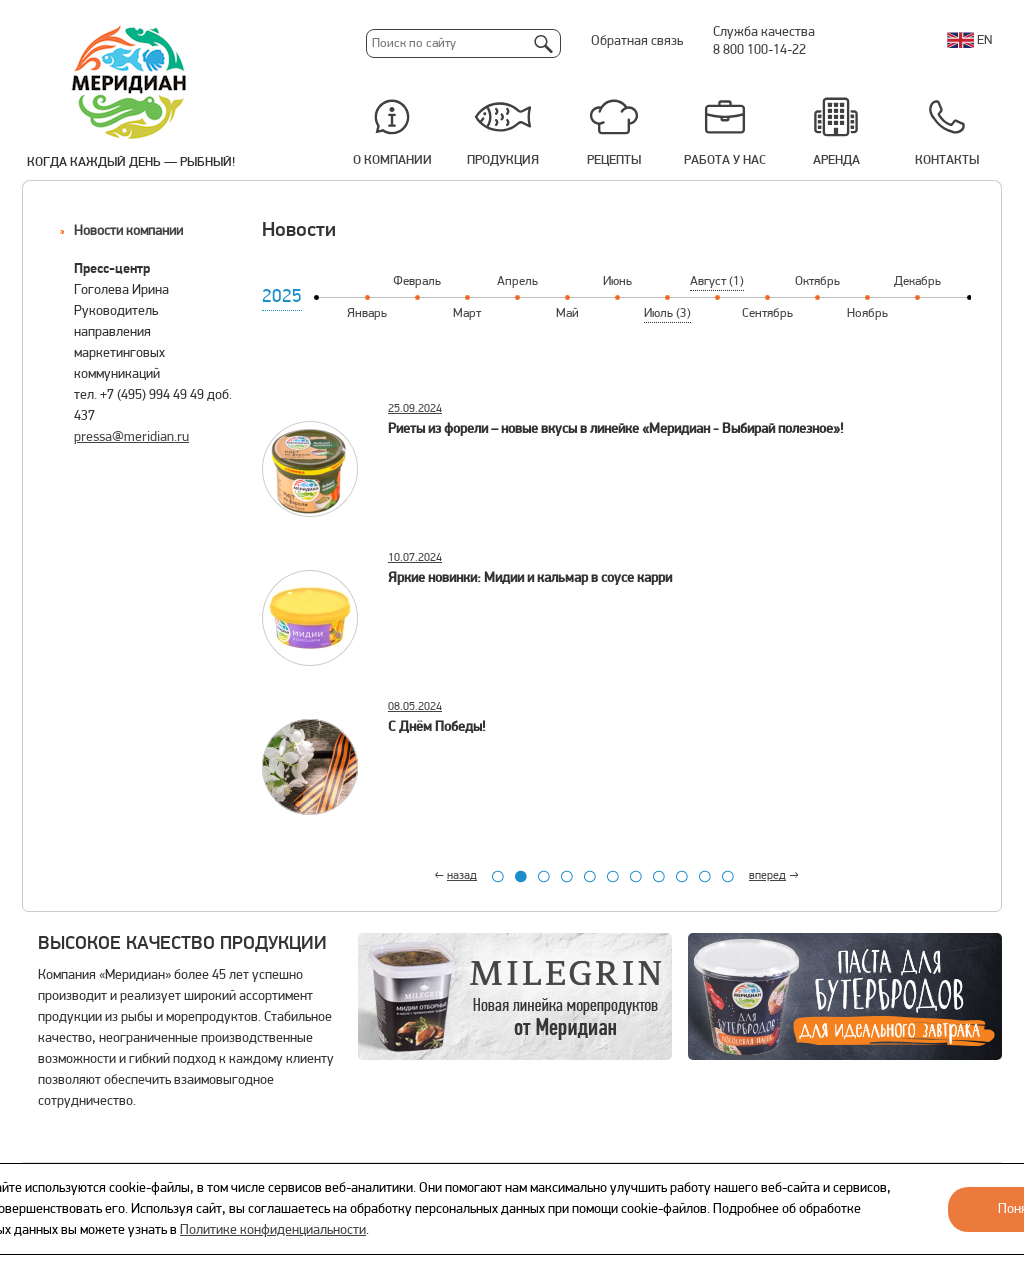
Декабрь (917, 281)
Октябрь (817, 281)
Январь (367, 313)
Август (717, 281)
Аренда (836, 160)
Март (467, 313)
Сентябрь (767, 313)
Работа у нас (725, 160)
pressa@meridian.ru (131, 437)
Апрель (517, 281)
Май (567, 313)
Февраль (417, 281)
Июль (667, 313)
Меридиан (130, 83)
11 (728, 876)
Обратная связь (637, 41)
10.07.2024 (415, 558)
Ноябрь (867, 313)
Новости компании (128, 231)
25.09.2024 (415, 409)
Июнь (617, 281)
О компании (392, 160)
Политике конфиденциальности (273, 1230)
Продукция (503, 160)
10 (705, 876)
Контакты (947, 160)
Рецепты (614, 160)
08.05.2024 (415, 707)
